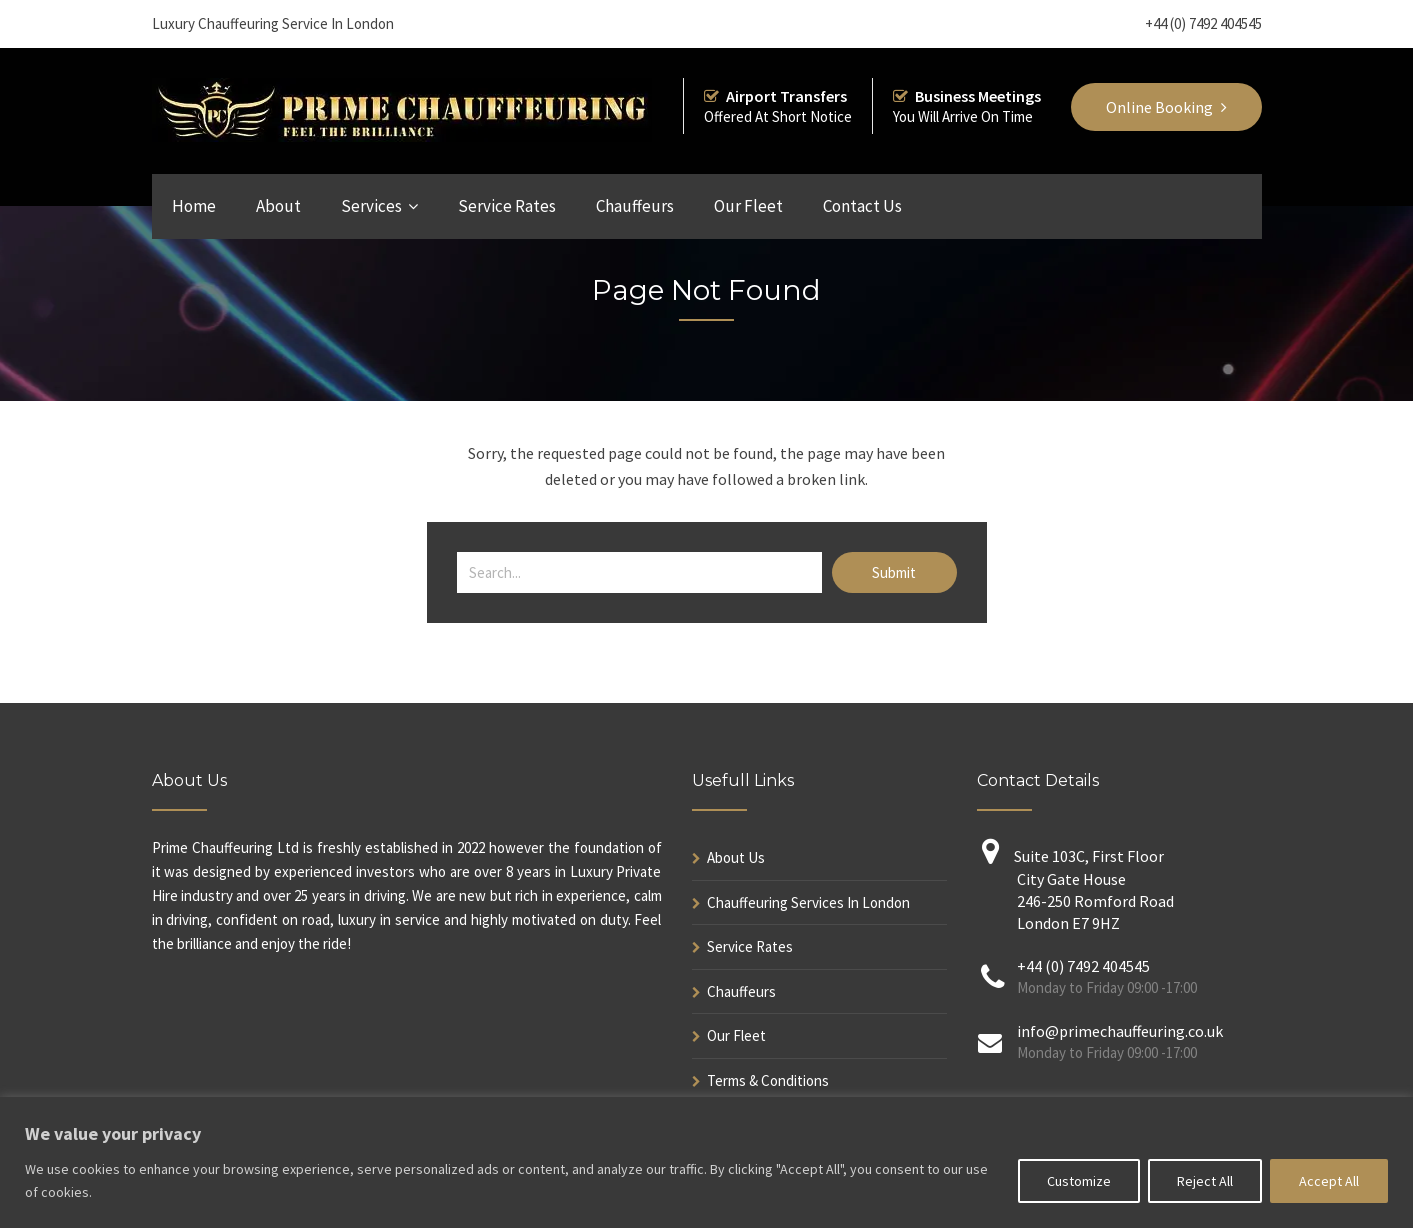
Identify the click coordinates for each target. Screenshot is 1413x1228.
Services (371, 206)
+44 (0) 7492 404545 (1203, 23)
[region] (706, 1162)
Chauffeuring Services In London (808, 902)
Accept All (1329, 1181)
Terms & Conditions (768, 1080)
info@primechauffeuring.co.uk (1120, 1031)
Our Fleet (748, 206)
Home (194, 206)
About (278, 206)
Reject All (1205, 1181)
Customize (1079, 1181)
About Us (736, 857)
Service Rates (507, 206)
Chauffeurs (635, 206)
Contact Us (862, 206)
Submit (894, 572)
